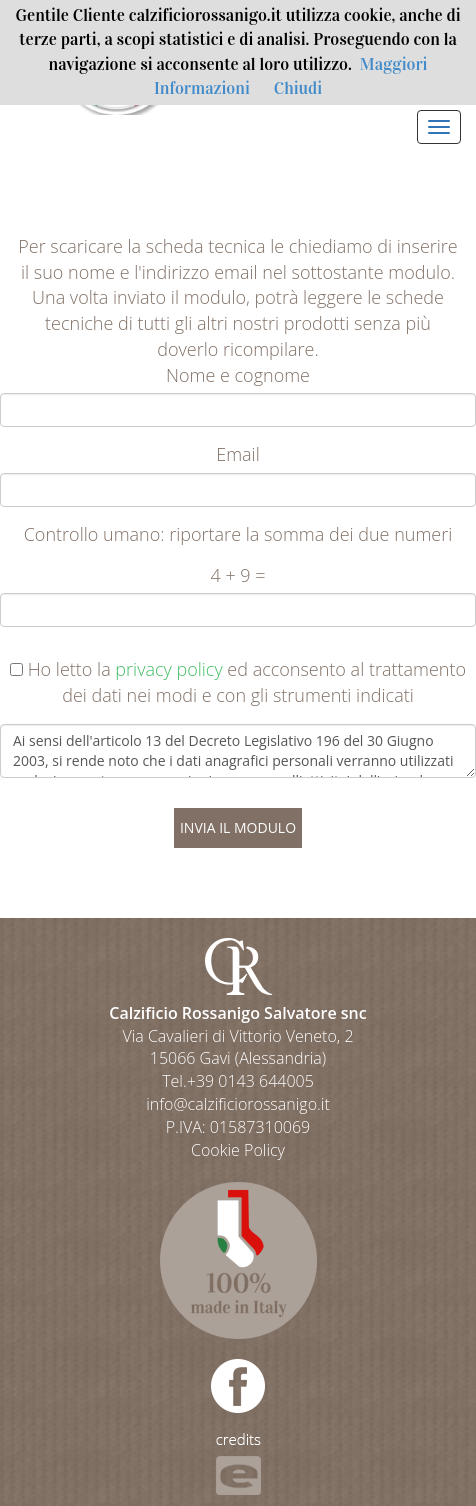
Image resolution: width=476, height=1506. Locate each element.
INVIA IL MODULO (238, 827)
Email (238, 454)
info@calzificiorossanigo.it (238, 1104)
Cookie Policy (238, 1150)
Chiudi (298, 88)
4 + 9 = (237, 575)
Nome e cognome (238, 375)
